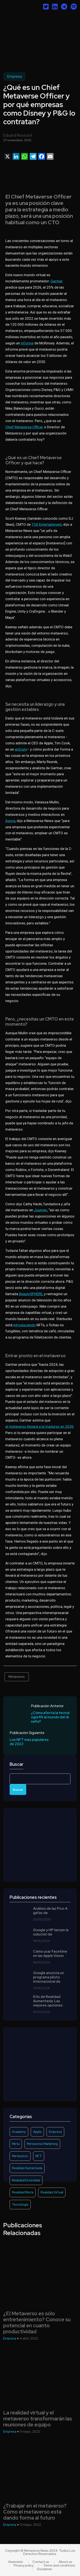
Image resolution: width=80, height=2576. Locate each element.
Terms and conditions (59, 2565)
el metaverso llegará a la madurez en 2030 (39, 1426)
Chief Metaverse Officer (24, 427)
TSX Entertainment (47, 524)
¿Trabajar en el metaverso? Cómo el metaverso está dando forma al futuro (35, 2512)
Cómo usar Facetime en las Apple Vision (50, 1953)
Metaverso (17, 1677)
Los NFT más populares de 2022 (29, 1742)
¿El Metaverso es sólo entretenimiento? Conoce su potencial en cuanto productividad (37, 2323)
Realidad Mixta (22, 2192)
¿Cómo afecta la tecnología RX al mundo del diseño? (50, 1717)
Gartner (57, 281)
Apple (37, 2132)
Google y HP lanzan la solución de (50, 1932)
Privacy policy (24, 2565)
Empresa (14, 76)
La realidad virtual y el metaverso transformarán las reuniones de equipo (37, 2419)
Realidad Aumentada (27, 2168)
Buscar (16, 1764)
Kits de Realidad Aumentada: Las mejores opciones (48, 2001)
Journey (40, 1210)
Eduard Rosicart (17, 135)
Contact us (40, 2562)
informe (27, 343)
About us (65, 2562)
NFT (38, 2156)
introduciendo (24, 1325)
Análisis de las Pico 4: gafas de (50, 1911)
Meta (16, 2144)
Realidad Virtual (52, 2192)
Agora (10, 821)
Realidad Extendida (26, 2180)
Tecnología (20, 2204)
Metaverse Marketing (42, 2144)
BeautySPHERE (30, 1294)
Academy (19, 2132)
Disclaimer (44, 2569)
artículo (21, 749)
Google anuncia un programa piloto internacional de (48, 1977)
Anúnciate (15, 2562)
